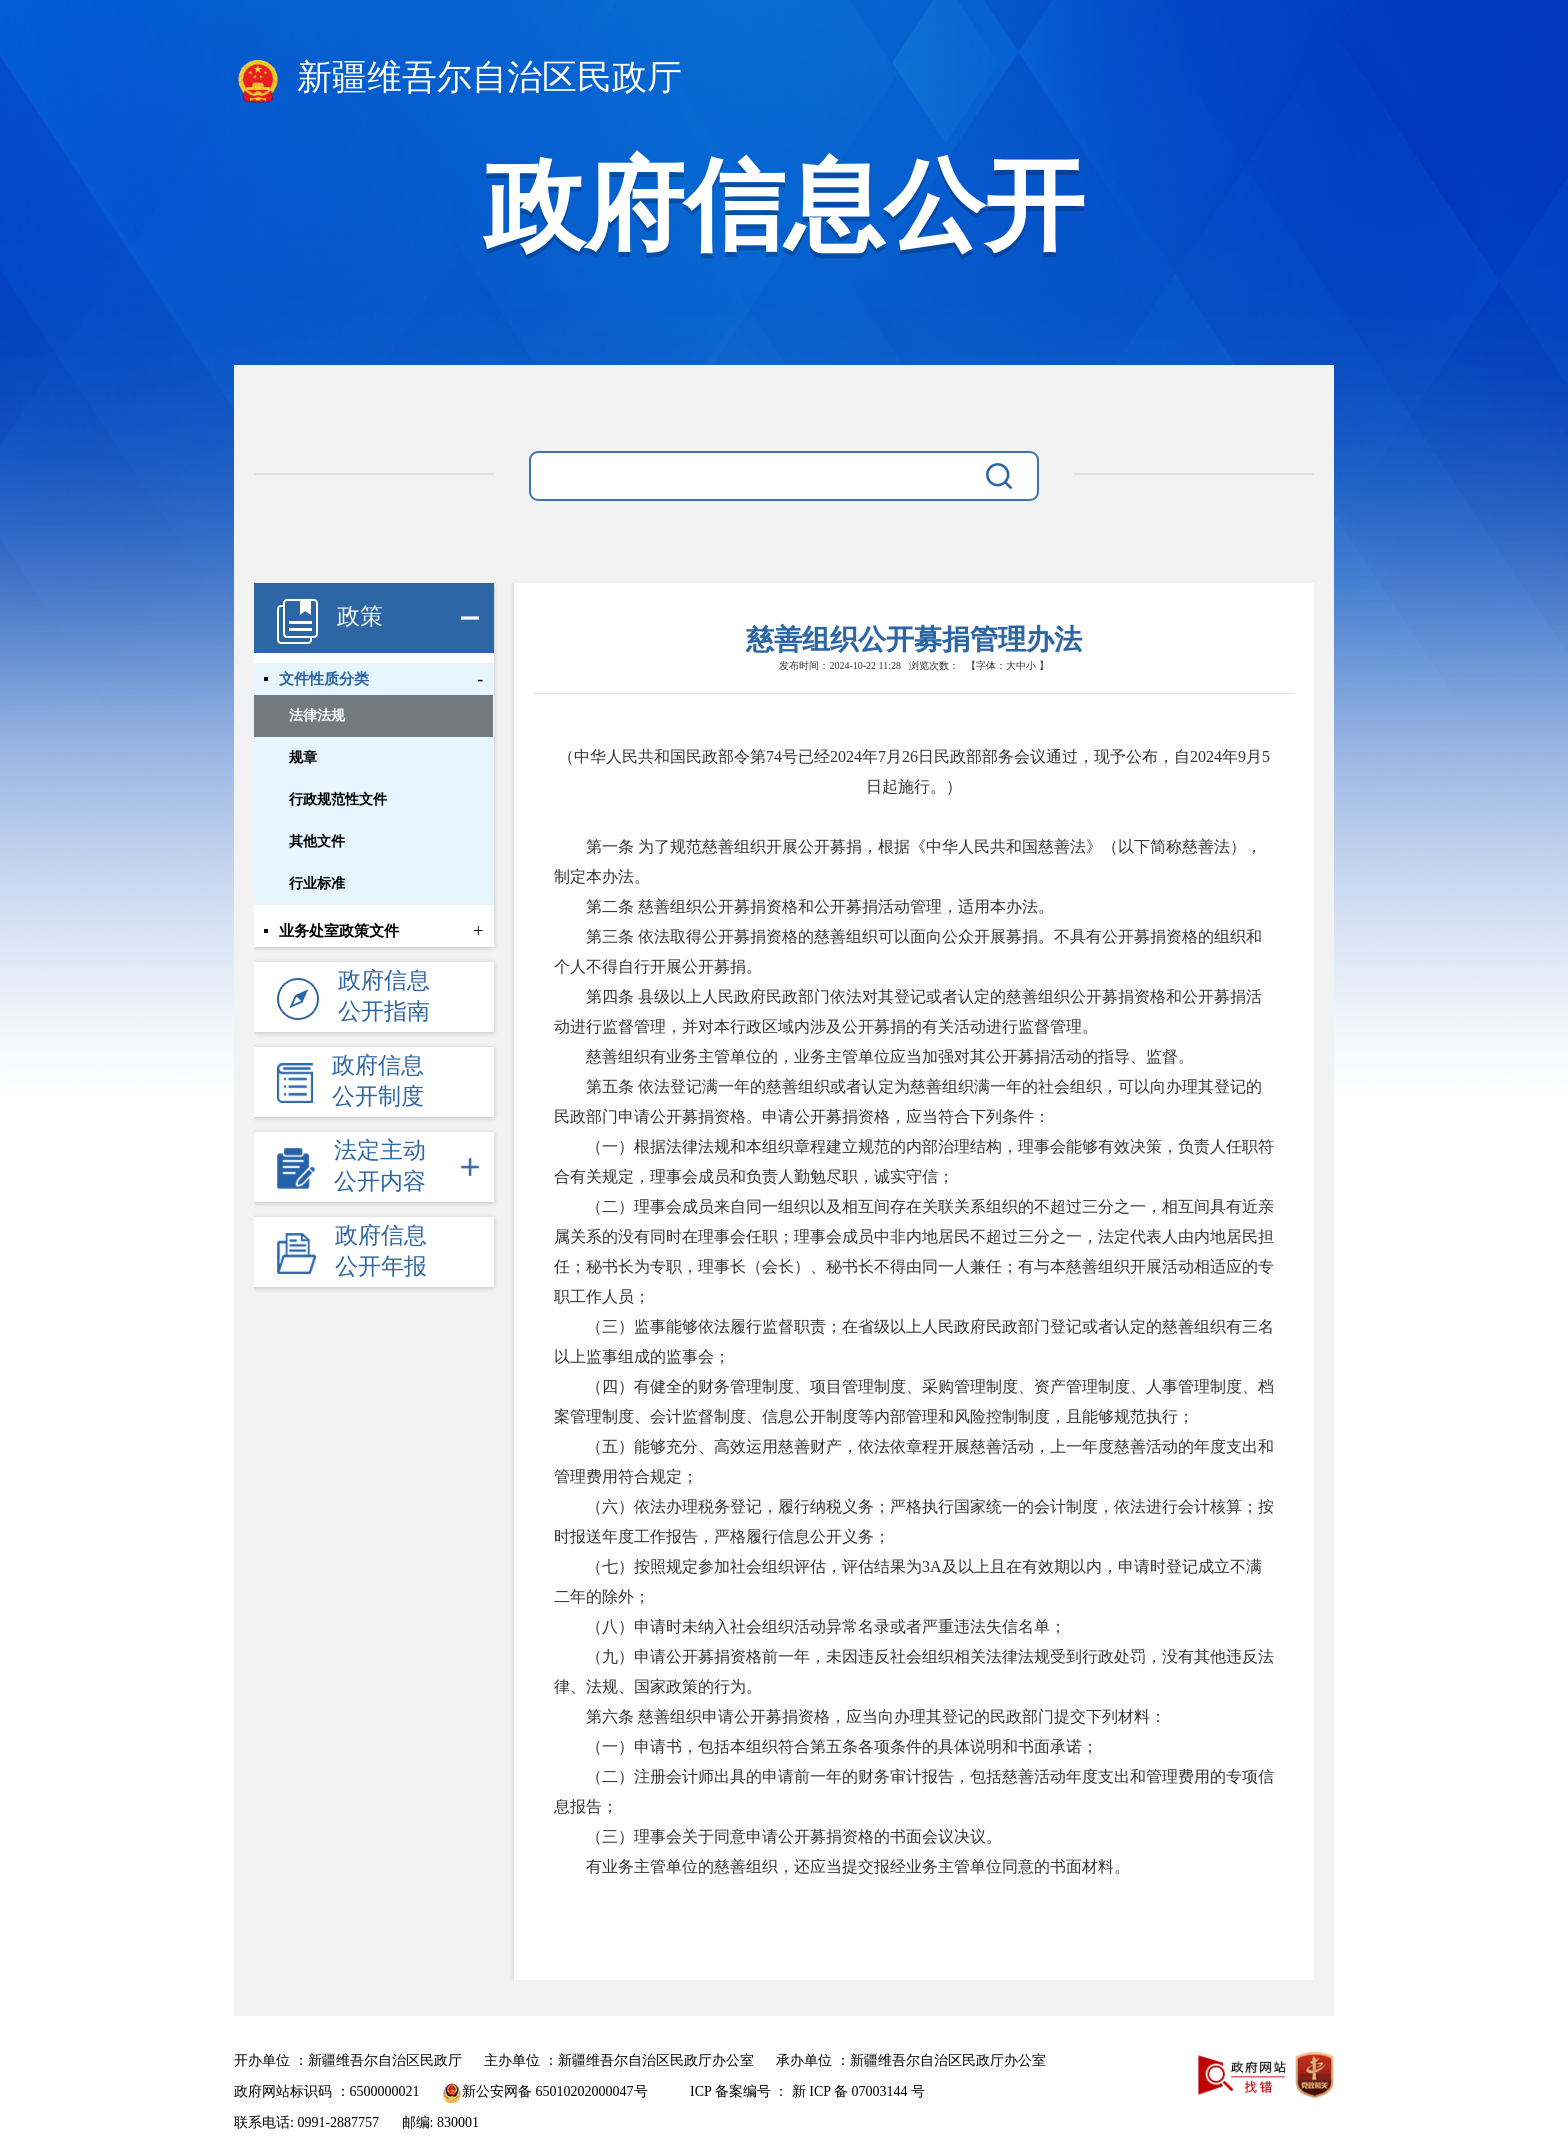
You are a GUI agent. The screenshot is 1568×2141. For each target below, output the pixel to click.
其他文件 (317, 841)
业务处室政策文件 (339, 931)
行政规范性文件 (338, 799)
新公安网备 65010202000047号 (545, 2091)
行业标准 (317, 883)
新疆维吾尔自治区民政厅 (458, 81)
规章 (303, 757)
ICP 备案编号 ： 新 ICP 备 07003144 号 (807, 2091)
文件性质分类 (324, 679)
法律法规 (317, 715)
